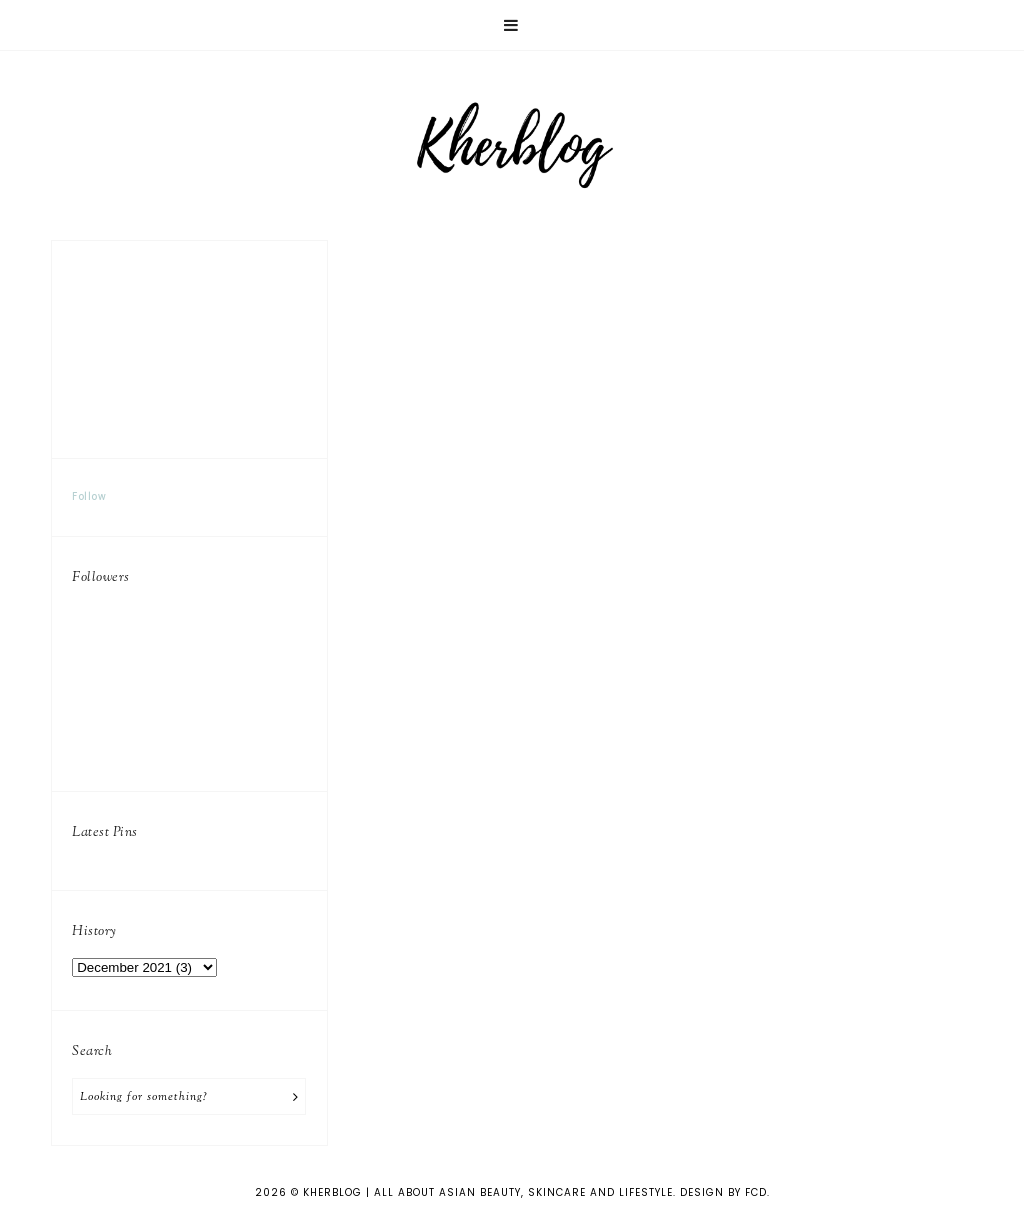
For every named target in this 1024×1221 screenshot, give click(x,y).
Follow (89, 497)
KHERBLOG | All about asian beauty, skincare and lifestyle (488, 1192)
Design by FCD (723, 1192)
